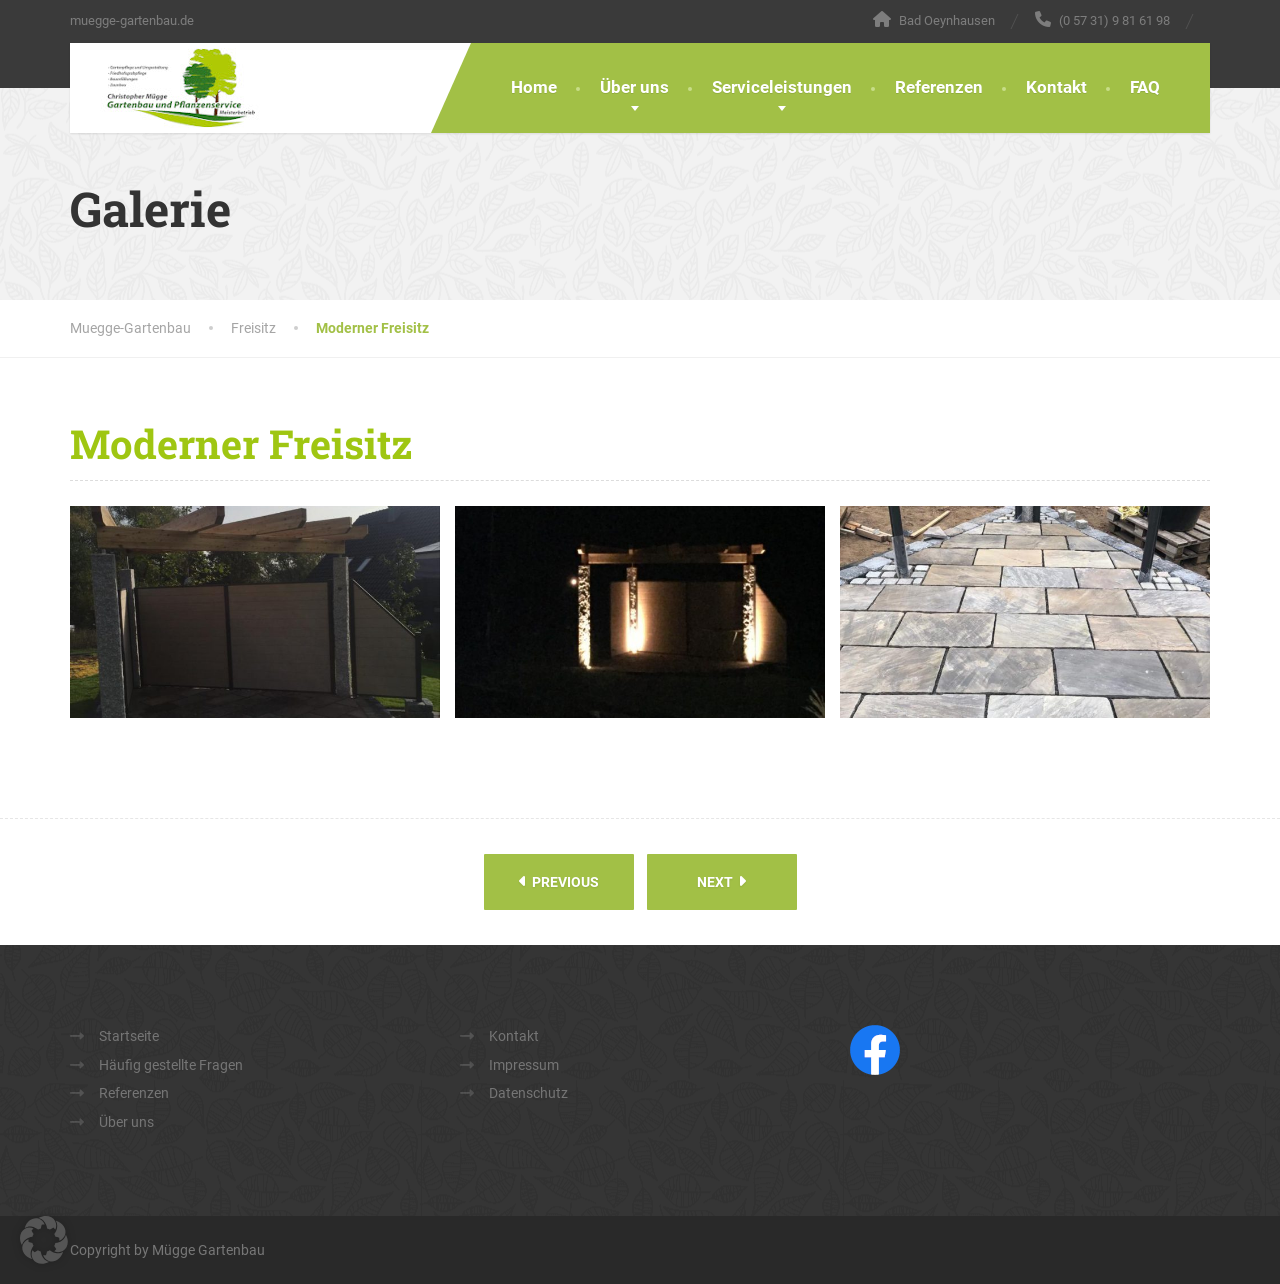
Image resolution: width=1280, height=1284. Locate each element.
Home (534, 87)
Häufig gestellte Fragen (171, 1065)
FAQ (1145, 87)
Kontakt (1056, 87)
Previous (559, 881)
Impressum (524, 1065)
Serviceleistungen (782, 87)
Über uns (634, 87)
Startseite (129, 1036)
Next (721, 881)
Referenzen (939, 87)
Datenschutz (528, 1093)
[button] (44, 1240)
